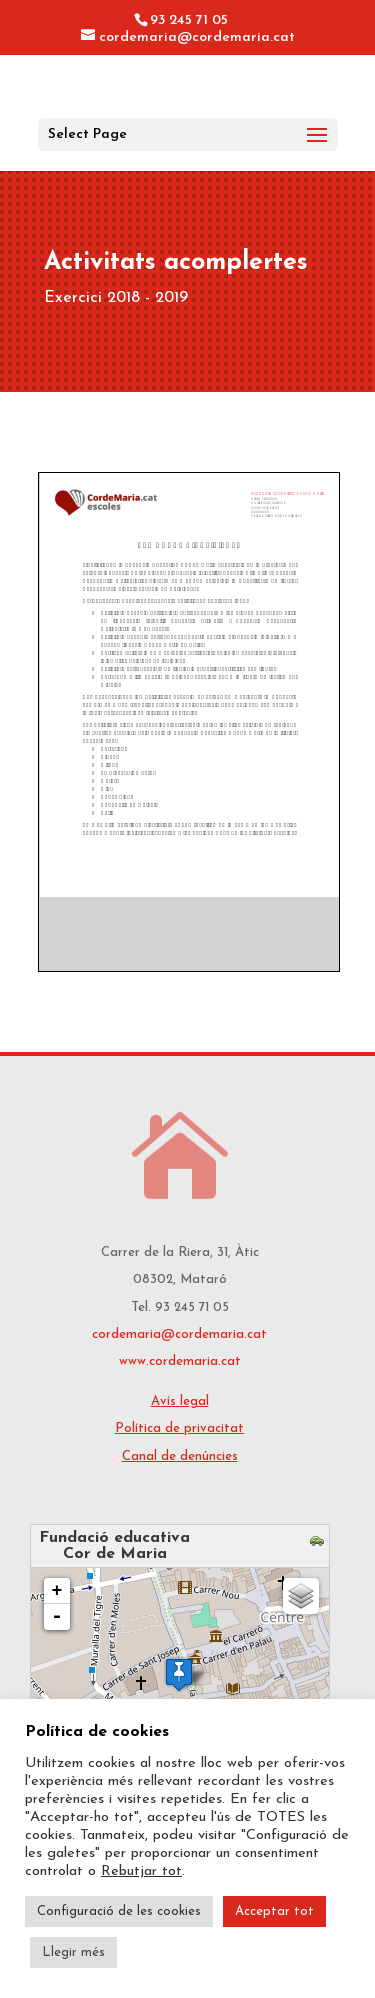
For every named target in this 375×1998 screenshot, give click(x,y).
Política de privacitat (179, 1428)
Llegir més (73, 1952)
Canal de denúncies (180, 1456)
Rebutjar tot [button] (141, 1871)
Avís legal (180, 1401)
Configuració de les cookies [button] (119, 1911)
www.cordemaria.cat (180, 1361)
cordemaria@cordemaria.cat (179, 1334)
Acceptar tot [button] (274, 1911)
